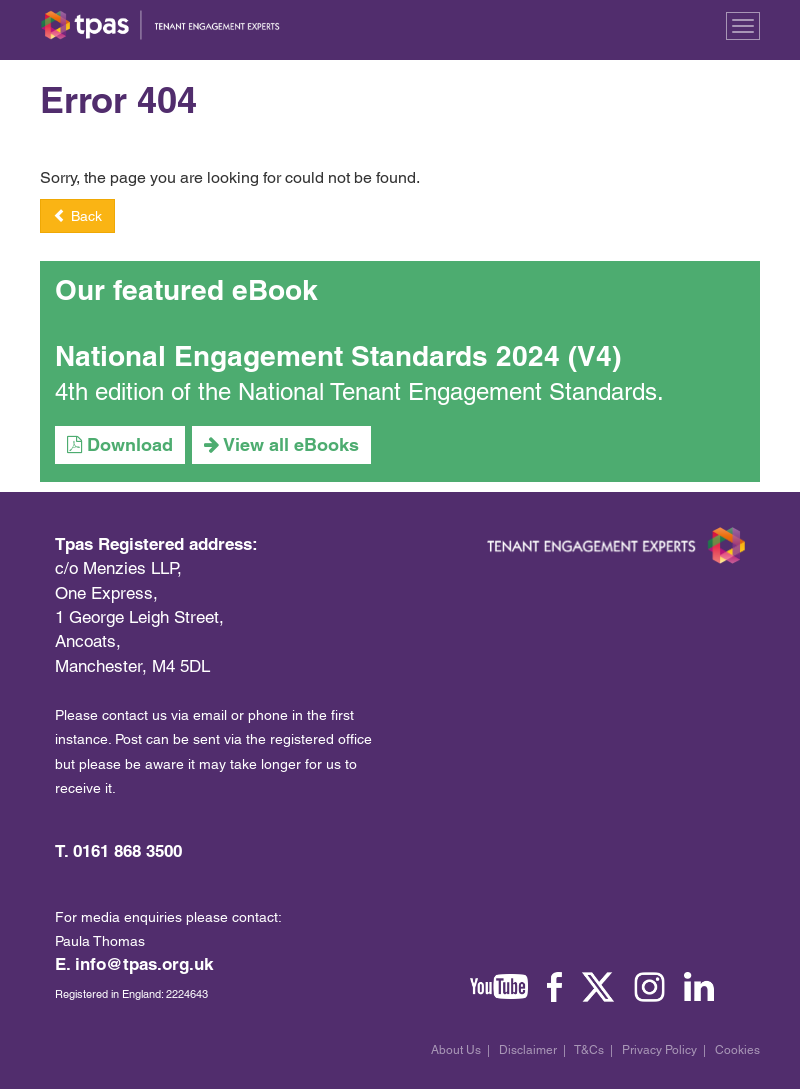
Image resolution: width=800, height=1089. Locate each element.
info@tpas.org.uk (144, 964)
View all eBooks (281, 444)
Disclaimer (528, 1050)
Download (120, 444)
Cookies (737, 1050)
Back (77, 216)
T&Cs (589, 1050)
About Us (456, 1050)
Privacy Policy (659, 1050)
